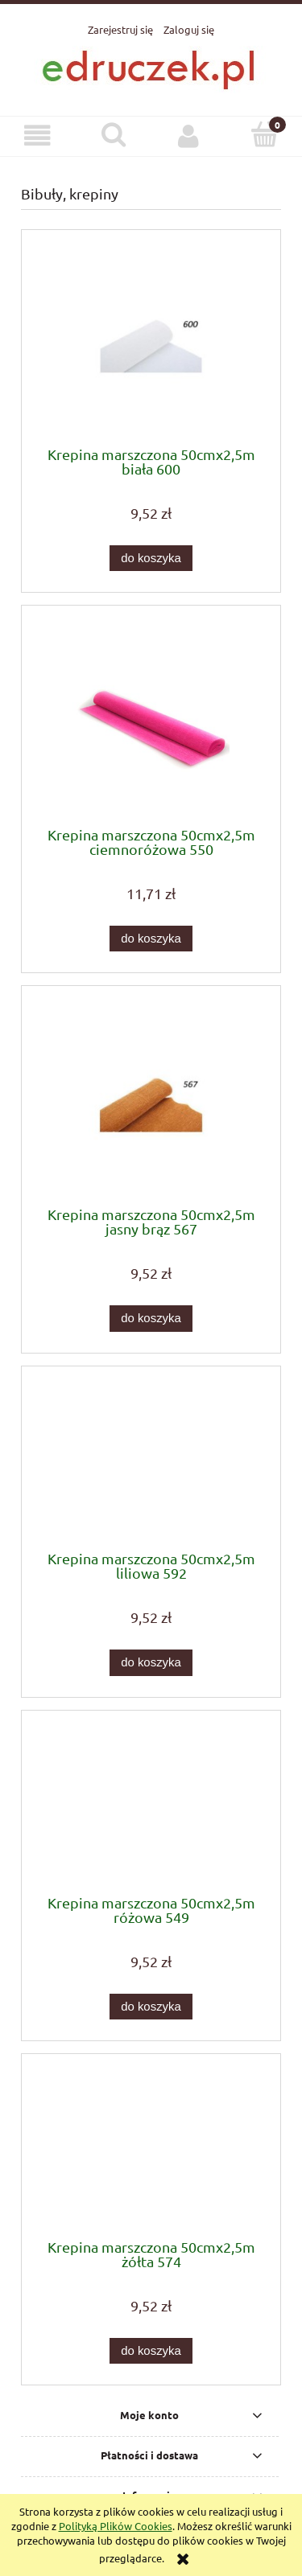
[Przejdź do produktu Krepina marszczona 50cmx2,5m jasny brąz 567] (151, 1102)
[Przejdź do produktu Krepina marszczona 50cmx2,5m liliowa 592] (151, 1463)
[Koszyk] (264, 134)
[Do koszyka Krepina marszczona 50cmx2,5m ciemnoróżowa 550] (151, 939)
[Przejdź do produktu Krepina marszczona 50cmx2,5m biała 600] (151, 344)
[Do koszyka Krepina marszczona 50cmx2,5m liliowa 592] (151, 1663)
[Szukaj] (113, 134)
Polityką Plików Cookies (115, 2526)
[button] (38, 135)
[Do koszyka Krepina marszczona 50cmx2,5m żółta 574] (151, 2351)
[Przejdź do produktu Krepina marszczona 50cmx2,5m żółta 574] (151, 2152)
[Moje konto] (189, 135)
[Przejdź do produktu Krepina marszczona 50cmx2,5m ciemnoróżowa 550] (151, 721)
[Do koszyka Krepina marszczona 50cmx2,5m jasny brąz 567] (151, 1318)
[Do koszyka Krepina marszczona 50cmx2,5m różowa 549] (151, 2007)
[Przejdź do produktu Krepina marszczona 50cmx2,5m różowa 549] (151, 1808)
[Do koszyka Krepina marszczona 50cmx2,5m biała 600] (151, 558)
